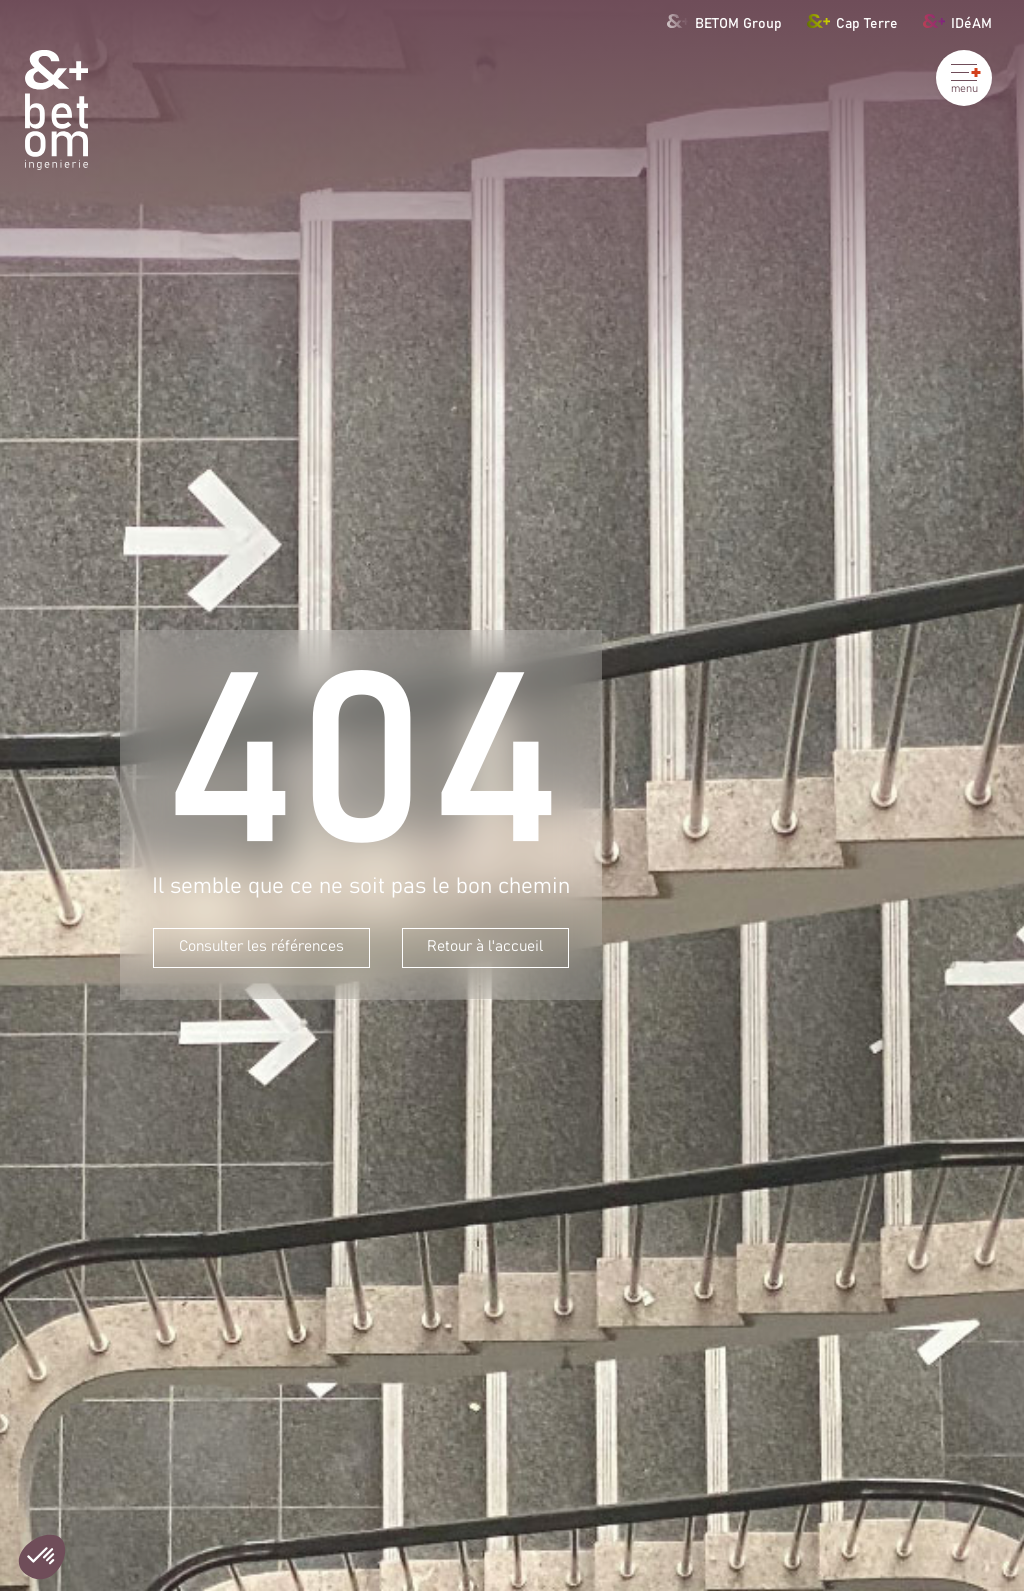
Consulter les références (261, 946)
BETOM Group (724, 21)
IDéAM (957, 21)
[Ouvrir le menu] (964, 78)
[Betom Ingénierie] (56, 110)
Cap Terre (852, 21)
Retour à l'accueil (485, 946)
